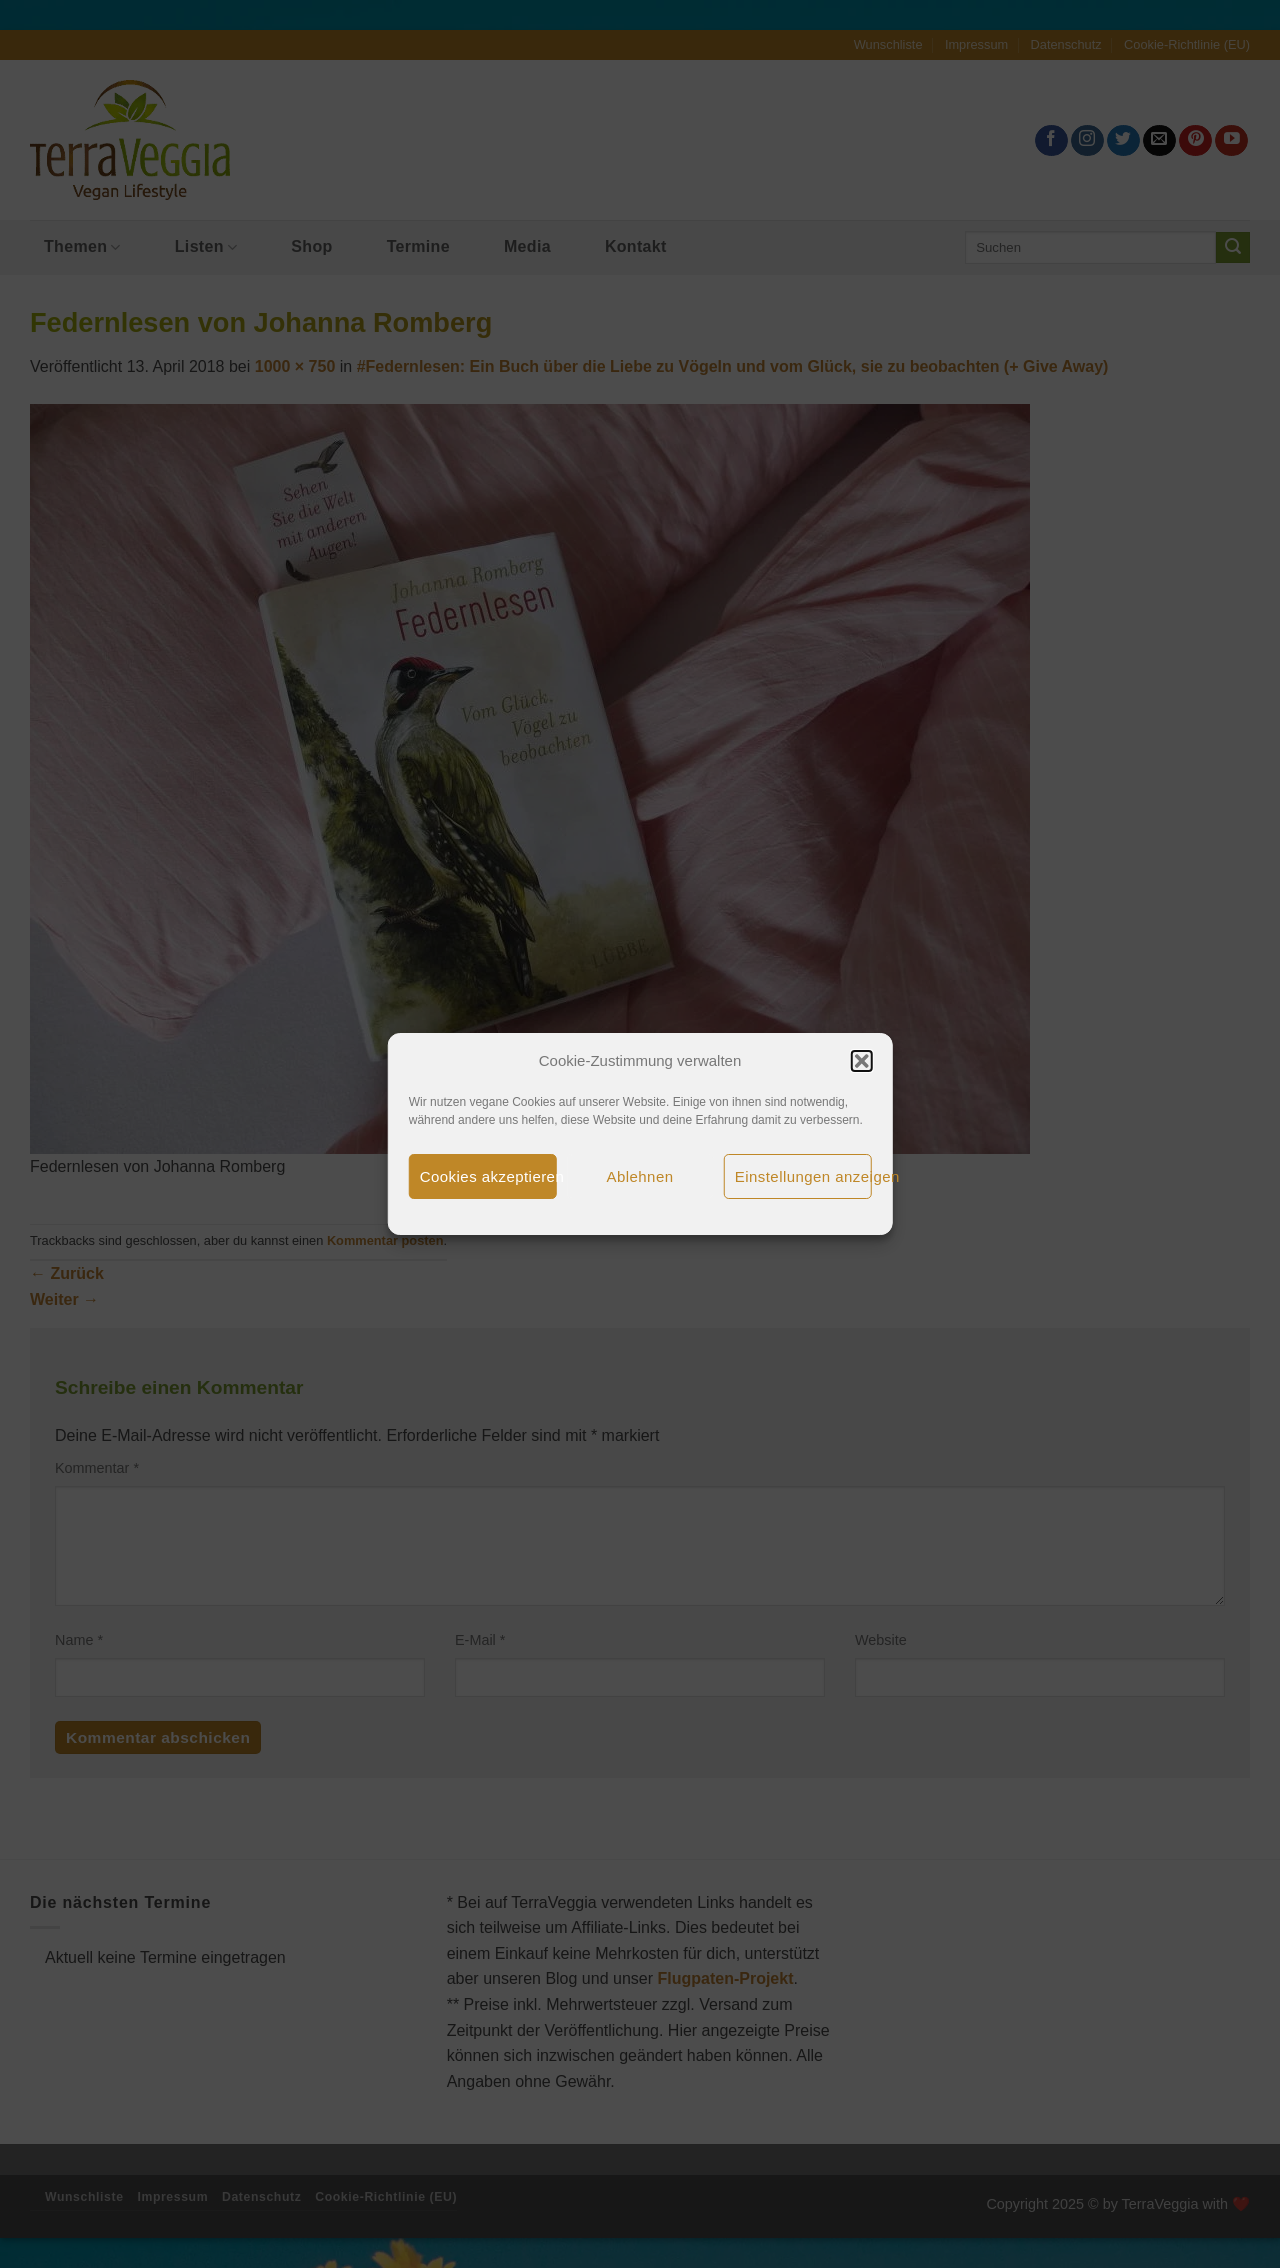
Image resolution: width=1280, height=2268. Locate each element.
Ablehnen (640, 1176)
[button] (861, 1061)
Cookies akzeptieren (488, 1176)
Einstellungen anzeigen (803, 1176)
